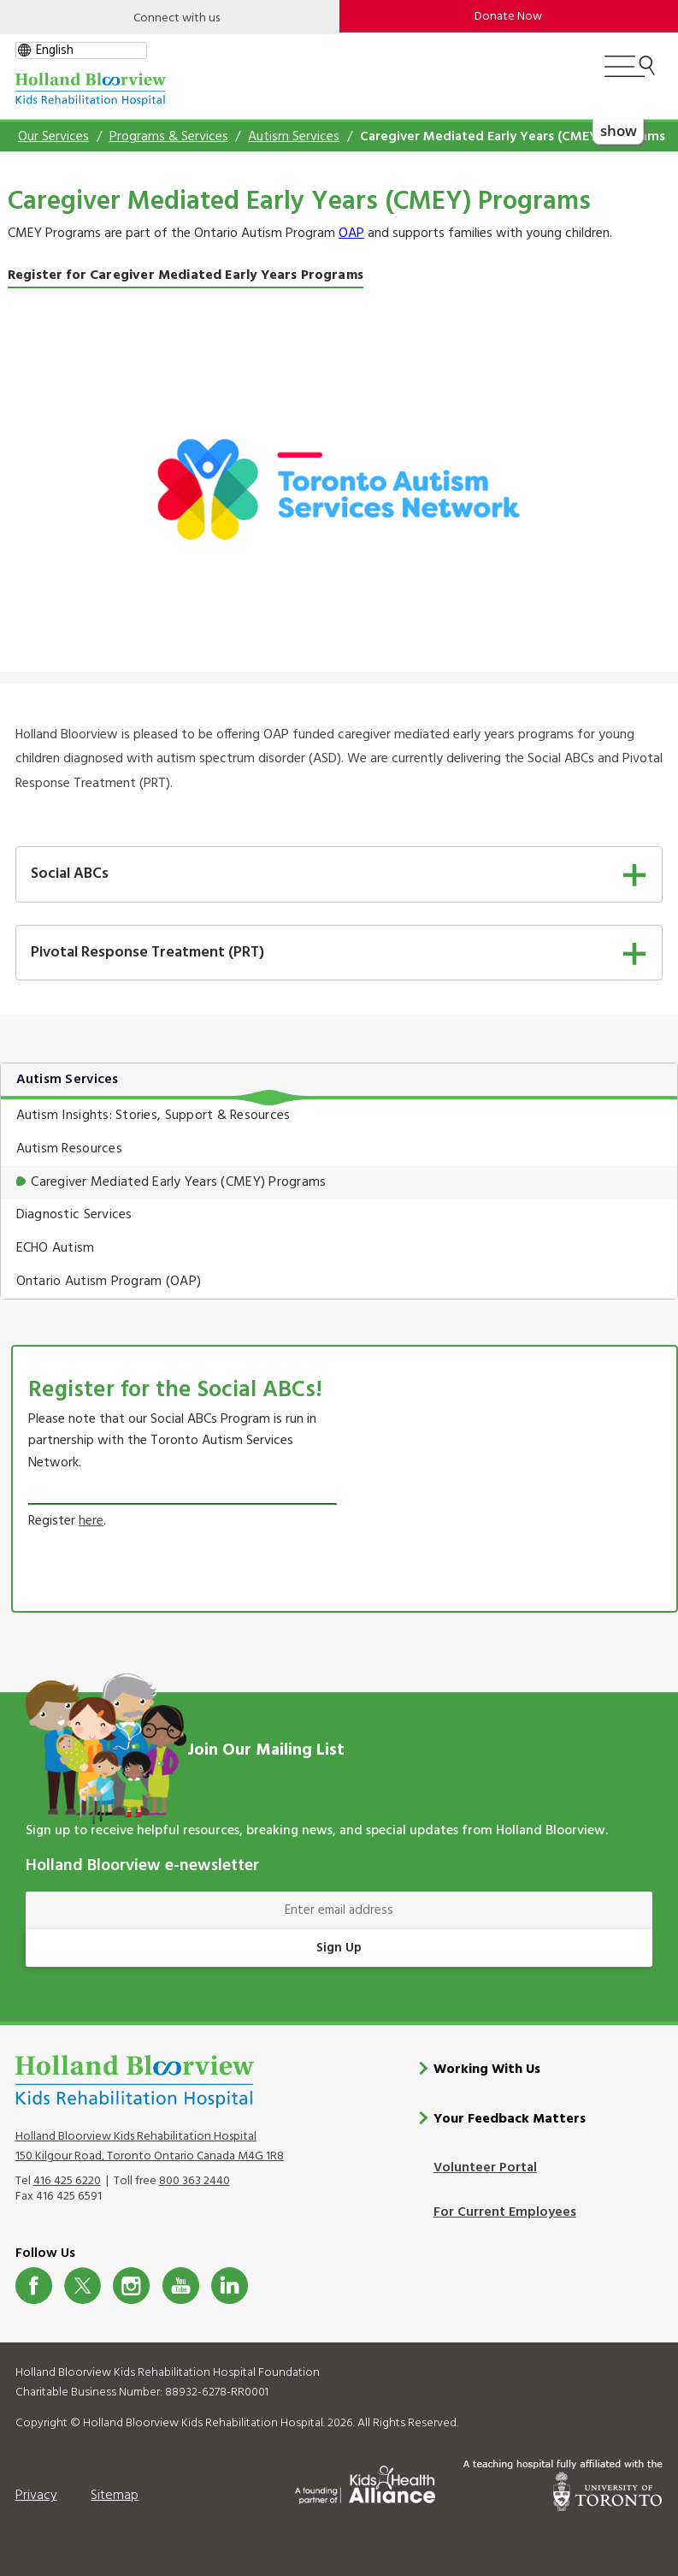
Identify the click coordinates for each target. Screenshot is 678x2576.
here (91, 1521)
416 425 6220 (67, 2181)
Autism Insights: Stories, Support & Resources (153, 1115)
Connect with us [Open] (176, 18)
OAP (351, 233)
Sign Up (339, 1948)
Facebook (33, 2284)
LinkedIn (229, 2284)
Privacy (36, 2495)
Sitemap (115, 2495)
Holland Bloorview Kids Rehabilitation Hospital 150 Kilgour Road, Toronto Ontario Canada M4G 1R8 (149, 2146)
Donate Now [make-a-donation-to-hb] (508, 17)
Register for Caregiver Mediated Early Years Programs (185, 275)
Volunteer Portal (485, 2167)
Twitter (82, 2284)
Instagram (131, 2284)
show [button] (618, 129)
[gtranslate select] (81, 50)
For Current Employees (504, 2211)
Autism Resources (69, 1149)
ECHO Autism (55, 1248)
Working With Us (486, 2069)
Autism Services (293, 137)
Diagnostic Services (74, 1215)
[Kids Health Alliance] (365, 2481)
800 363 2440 (194, 2181)
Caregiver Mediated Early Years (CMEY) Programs (178, 1182)
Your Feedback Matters (509, 2118)
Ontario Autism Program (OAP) (108, 1281)
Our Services (53, 137)
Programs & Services (168, 137)
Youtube (180, 2284)
